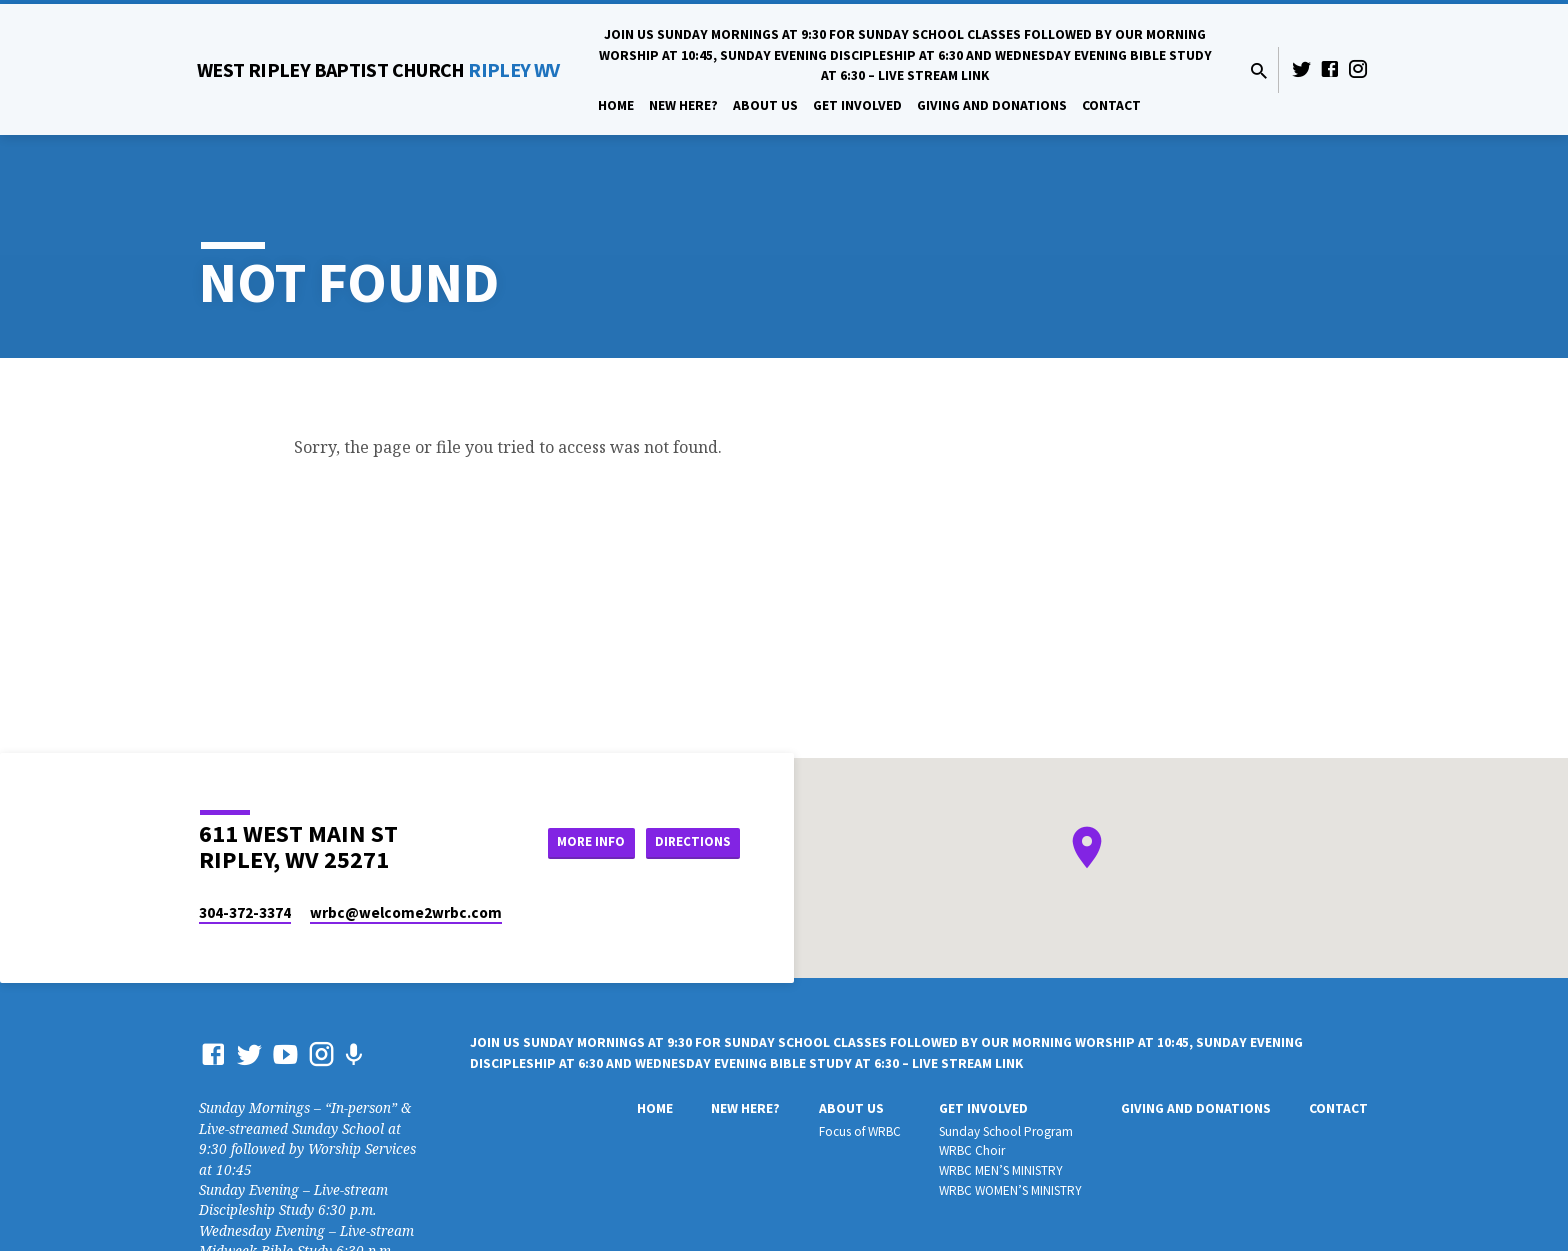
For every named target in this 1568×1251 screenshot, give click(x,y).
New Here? (683, 105)
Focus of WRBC (860, 1131)
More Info (577, 842)
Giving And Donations (992, 105)
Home (616, 105)
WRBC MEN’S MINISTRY (1001, 1170)
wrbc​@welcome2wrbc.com (406, 912)
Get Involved (857, 105)
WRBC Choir (972, 1150)
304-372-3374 (245, 912)
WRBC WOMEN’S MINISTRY (1010, 1190)
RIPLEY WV (378, 69)
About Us (765, 105)
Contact (1111, 105)
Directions (690, 842)
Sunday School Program (1006, 1131)
